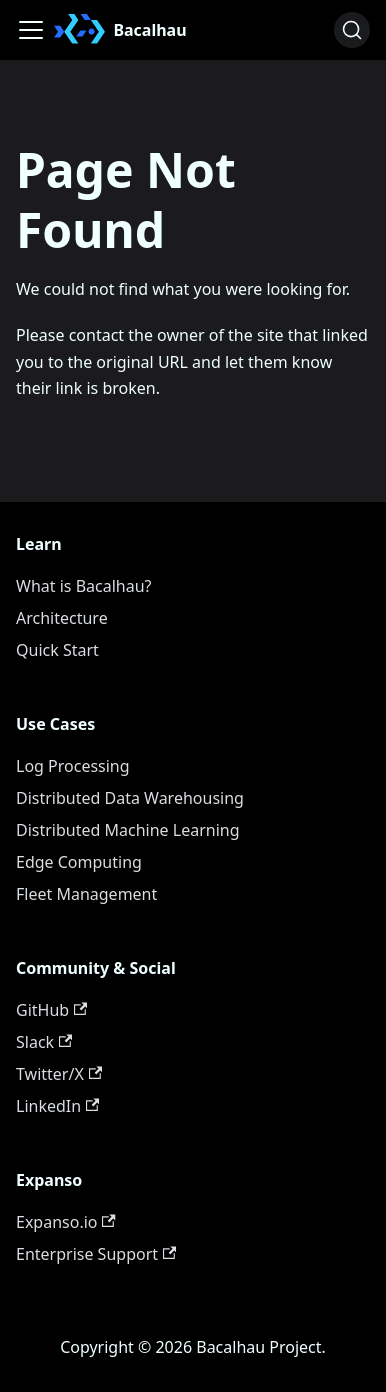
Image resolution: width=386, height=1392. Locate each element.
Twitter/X (59, 1074)
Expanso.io (66, 1222)
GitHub (51, 1010)
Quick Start (57, 650)
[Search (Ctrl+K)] (352, 30)
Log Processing (73, 766)
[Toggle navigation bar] (31, 30)
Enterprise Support (96, 1254)
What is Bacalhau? (84, 586)
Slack (44, 1042)
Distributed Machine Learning (128, 830)
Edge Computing (79, 862)
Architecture (62, 618)
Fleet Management (86, 894)
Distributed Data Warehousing (130, 798)
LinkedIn (57, 1106)
